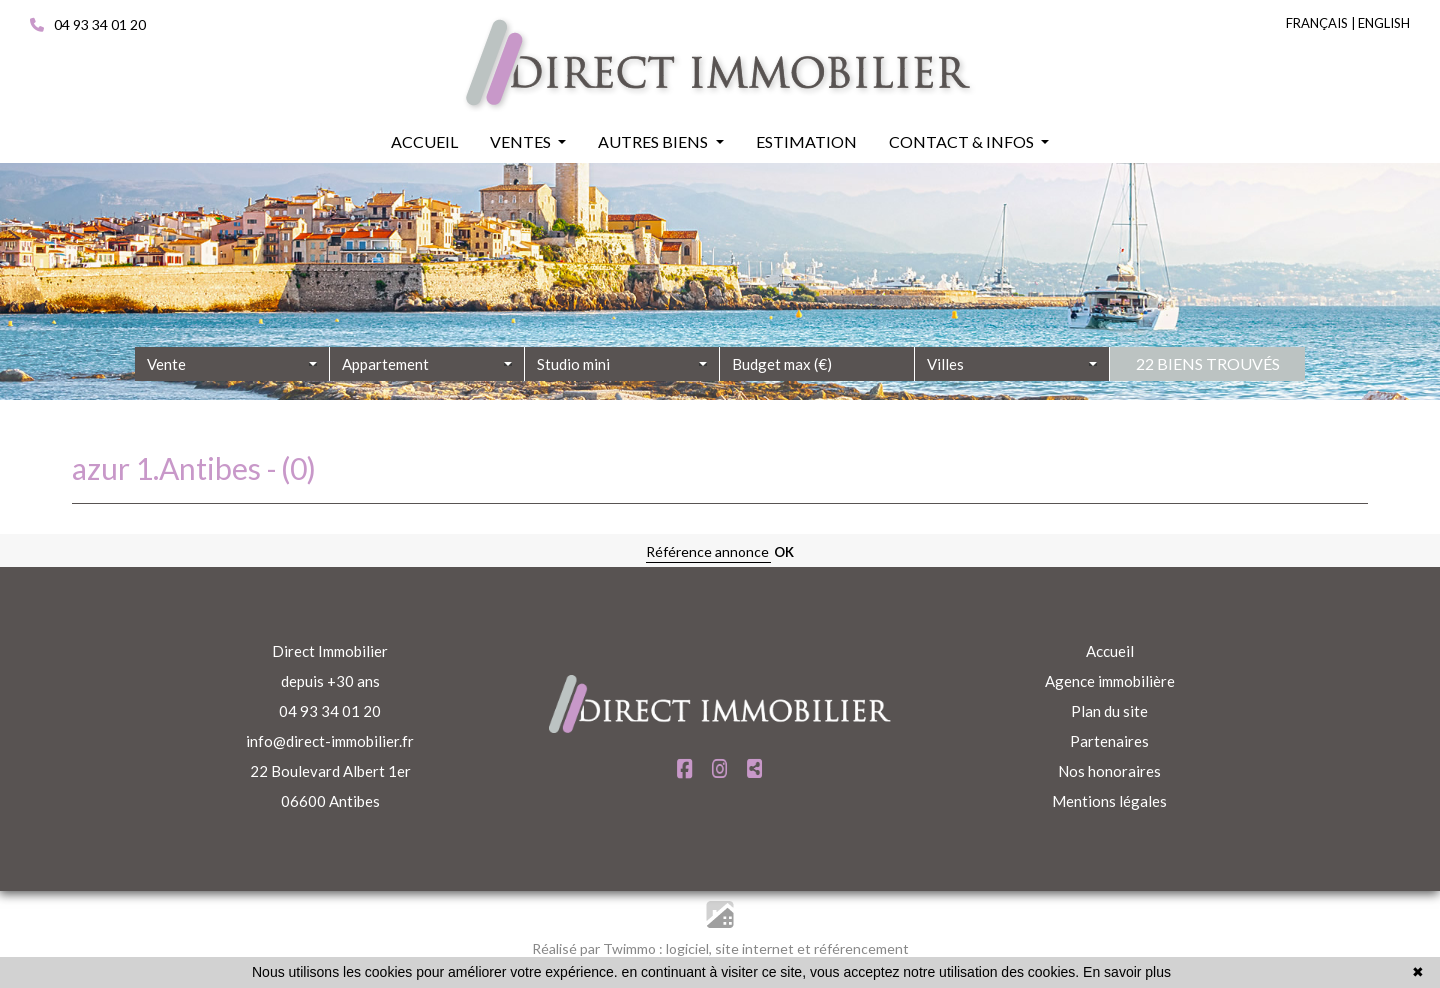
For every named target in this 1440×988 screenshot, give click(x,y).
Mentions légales (1109, 801)
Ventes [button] (522, 141)
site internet (756, 948)
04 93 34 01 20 (88, 24)
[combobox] (232, 399)
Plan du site (1109, 711)
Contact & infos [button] (963, 141)
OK (784, 552)
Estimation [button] (806, 141)
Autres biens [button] (654, 141)
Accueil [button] (424, 141)
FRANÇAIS (1317, 23)
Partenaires (1109, 741)
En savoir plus (1127, 972)
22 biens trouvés (1208, 398)
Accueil (1110, 651)
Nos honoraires (1109, 771)
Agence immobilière (1110, 681)
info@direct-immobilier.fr (330, 741)
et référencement (853, 948)
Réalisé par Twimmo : (597, 948)
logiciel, (690, 948)
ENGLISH (1384, 23)
